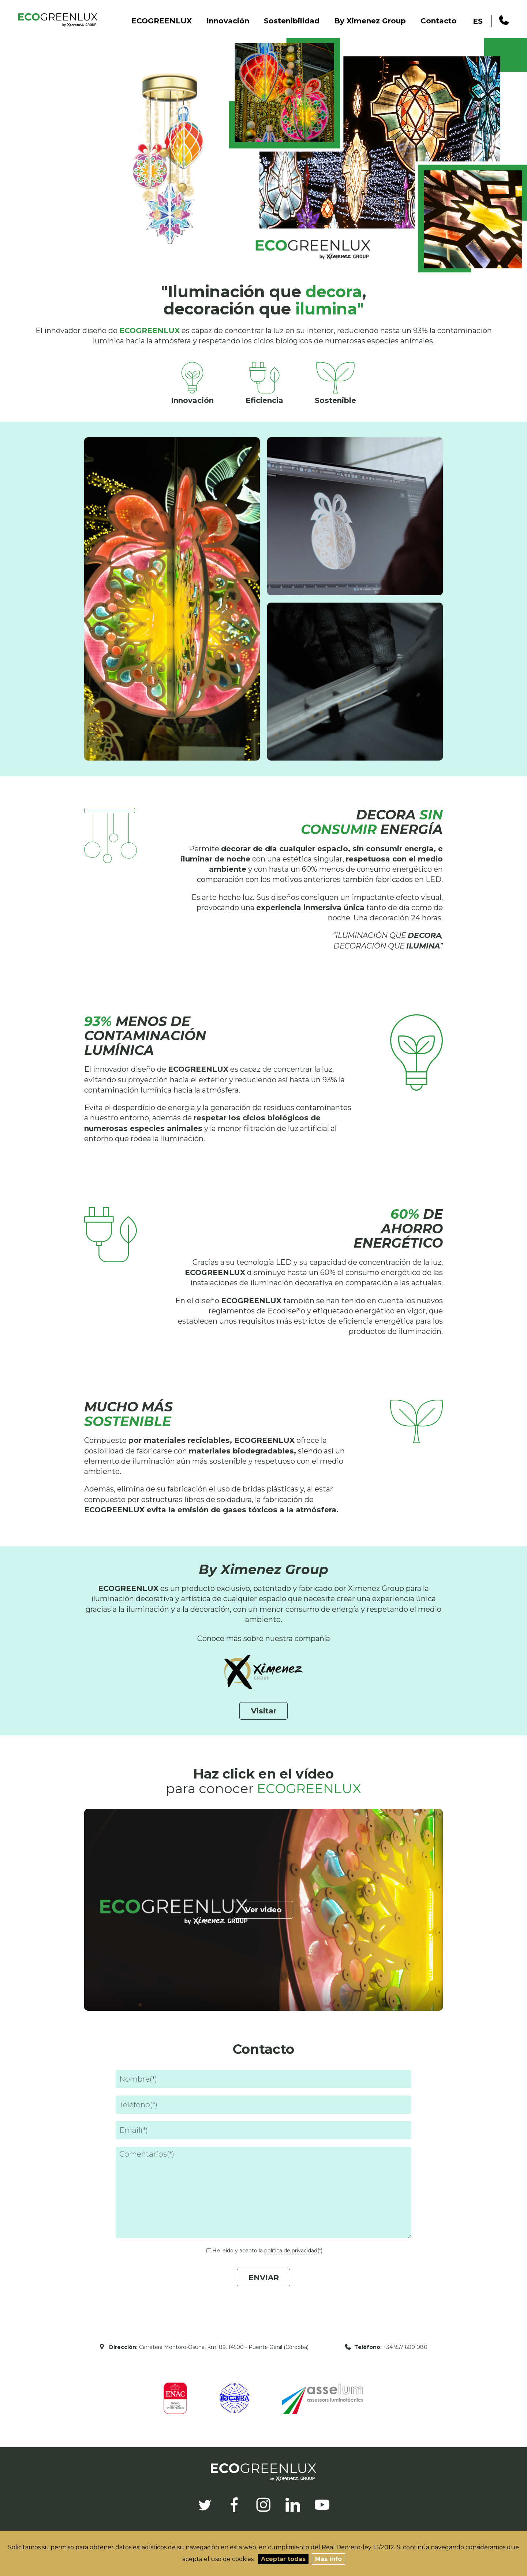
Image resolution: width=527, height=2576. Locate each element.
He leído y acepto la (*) (267, 2250)
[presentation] (171, 2322)
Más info (328, 2559)
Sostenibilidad (291, 20)
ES (478, 21)
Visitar (263, 1710)
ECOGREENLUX (161, 20)
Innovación (227, 20)
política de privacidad (290, 2250)
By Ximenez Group (370, 20)
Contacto (439, 20)
